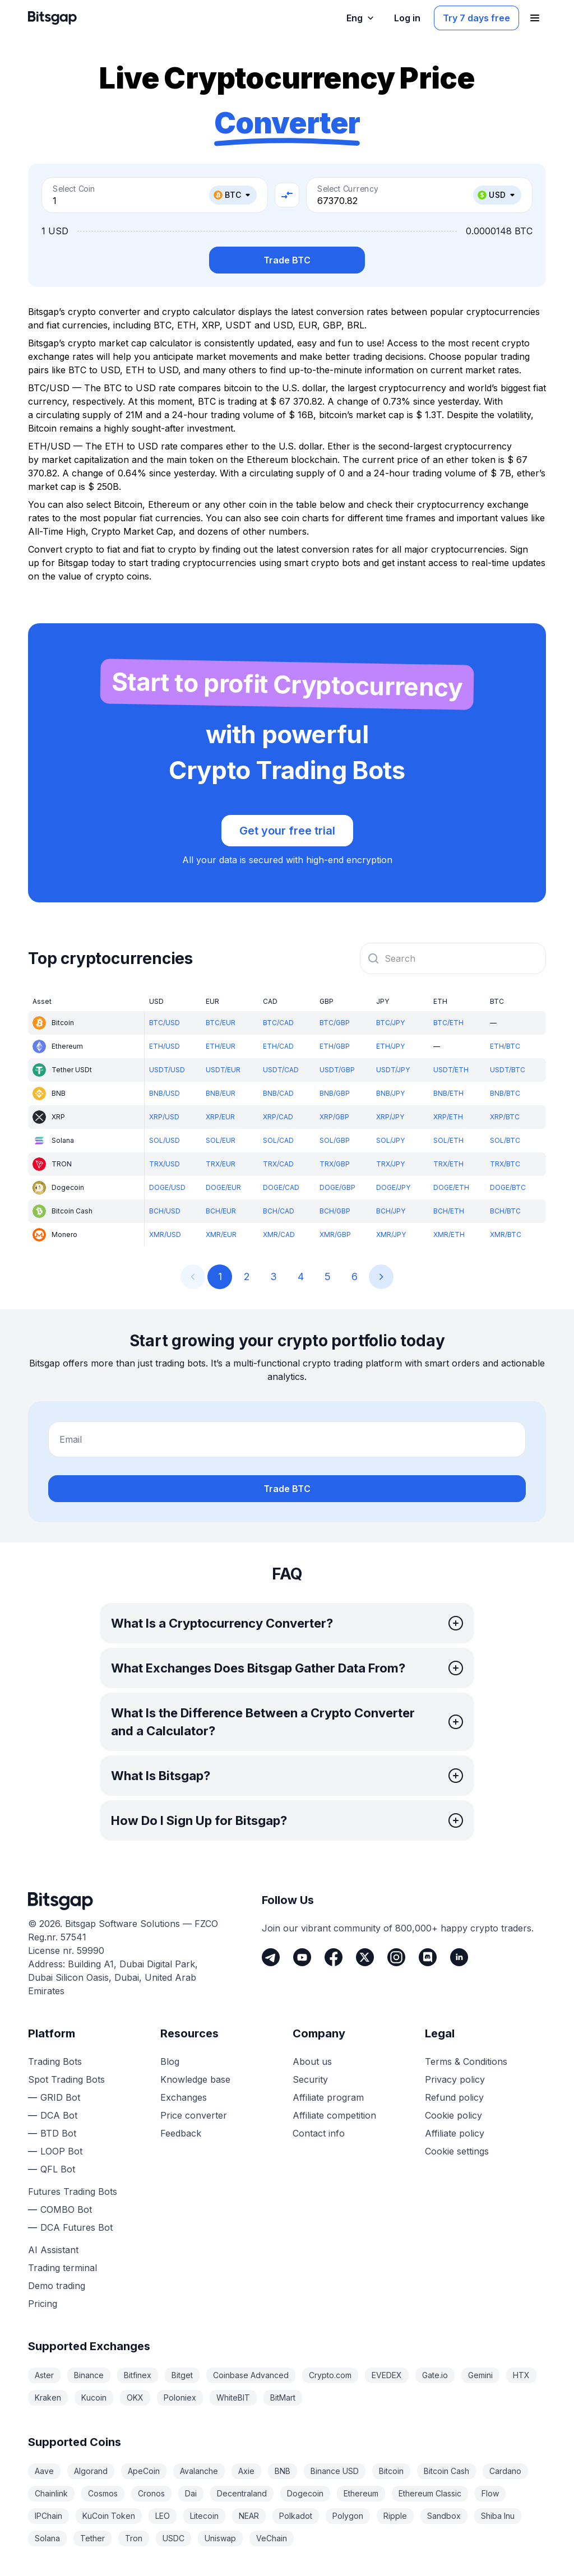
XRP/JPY (390, 1117)
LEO (162, 2516)
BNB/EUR (220, 1093)
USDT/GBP (337, 1069)
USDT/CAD (281, 1069)
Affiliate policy (454, 2133)
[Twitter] (365, 1957)
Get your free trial (287, 830)
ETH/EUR (220, 1046)
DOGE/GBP (337, 1187)
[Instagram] (396, 1957)
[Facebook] (333, 1957)
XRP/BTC (505, 1117)
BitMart (282, 2397)
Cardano (505, 2471)
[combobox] (453, 958)
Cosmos (103, 2493)
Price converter (193, 2115)
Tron (133, 2538)
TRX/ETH (448, 1164)
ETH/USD (164, 1046)
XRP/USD (164, 1117)
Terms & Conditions (466, 2061)
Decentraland (242, 2493)
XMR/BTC (505, 1234)
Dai (191, 2493)
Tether (92, 2538)
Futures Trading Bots (72, 2191)
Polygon (347, 2516)
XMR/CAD (279, 1234)
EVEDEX (387, 2375)
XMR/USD (165, 1234)
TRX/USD (164, 1164)
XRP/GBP (334, 1117)
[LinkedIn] (459, 1957)
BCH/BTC (505, 1211)
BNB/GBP (335, 1093)
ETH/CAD (278, 1046)
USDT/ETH (451, 1069)
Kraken (48, 2397)
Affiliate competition (334, 2115)
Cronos (151, 2493)
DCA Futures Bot (76, 2227)
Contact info (319, 2133)
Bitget (182, 2375)
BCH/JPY (390, 1211)
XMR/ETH (449, 1234)
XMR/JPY (391, 1234)
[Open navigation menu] (535, 18)
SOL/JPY (390, 1140)
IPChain (48, 2516)
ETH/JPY (390, 1046)
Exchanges (183, 2097)
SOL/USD (164, 1140)
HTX (521, 2375)
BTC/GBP (335, 1022)
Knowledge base (195, 2079)
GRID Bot (60, 2097)
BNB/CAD (278, 1093)
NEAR (249, 2516)
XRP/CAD (278, 1117)
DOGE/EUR (223, 1187)
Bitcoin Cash (446, 2471)
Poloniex (180, 2397)
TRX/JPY (390, 1164)
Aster (44, 2375)
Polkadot (295, 2516)
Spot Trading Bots (66, 2079)
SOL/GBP (335, 1140)
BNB (282, 2471)
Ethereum (361, 2493)
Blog (169, 2061)
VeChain (271, 2538)
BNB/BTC (505, 1093)
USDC (173, 2538)
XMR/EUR (221, 1234)
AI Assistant (53, 2249)
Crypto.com (330, 2375)
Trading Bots (55, 2061)
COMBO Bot (66, 2209)
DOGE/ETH (451, 1187)
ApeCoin (144, 2471)
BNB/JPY (390, 1093)
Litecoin (204, 2516)
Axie (246, 2471)
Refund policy (454, 2097)
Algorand (91, 2471)
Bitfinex (137, 2375)
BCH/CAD (278, 1211)
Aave (44, 2471)
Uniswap (220, 2538)
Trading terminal (62, 2267)
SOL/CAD (278, 1140)
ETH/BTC (505, 1046)
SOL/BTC (505, 1140)
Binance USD (335, 2471)
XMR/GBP (335, 1234)
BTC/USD (164, 1022)
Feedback (180, 2133)
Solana (47, 2538)
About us (312, 2061)
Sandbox (444, 2516)
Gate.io (435, 2375)
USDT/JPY (393, 1069)
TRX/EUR (220, 1164)
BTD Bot (58, 2133)
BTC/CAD (278, 1022)
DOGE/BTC (508, 1187)
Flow (490, 2493)
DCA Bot (58, 2115)
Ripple (395, 2516)
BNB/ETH (448, 1093)
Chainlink (51, 2493)
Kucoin (94, 2397)
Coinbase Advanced (251, 2375)
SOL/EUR (220, 1140)
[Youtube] (302, 1957)
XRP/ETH (448, 1117)
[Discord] (428, 1957)
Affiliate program (328, 2097)
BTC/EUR (220, 1022)
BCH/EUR (221, 1211)
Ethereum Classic (430, 2493)
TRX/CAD (278, 1164)
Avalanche (199, 2471)
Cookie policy (453, 2115)
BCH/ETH (448, 1211)
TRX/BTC (505, 1164)
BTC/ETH (448, 1022)
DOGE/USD (167, 1187)
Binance (89, 2375)
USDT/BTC (507, 1069)
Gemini (480, 2375)
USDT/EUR (223, 1069)
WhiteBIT (233, 2397)
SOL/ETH (448, 1140)
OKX (135, 2397)
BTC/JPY (390, 1022)
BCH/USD (164, 1211)
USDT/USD (167, 1069)
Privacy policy (455, 2079)
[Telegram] (271, 1957)
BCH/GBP (335, 1211)
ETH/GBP (335, 1046)
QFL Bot (57, 2169)
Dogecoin (305, 2493)
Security (310, 2079)
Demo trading (56, 2285)
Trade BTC (287, 260)
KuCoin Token (108, 2516)
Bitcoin (391, 2471)
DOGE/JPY (393, 1187)
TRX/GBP (335, 1164)
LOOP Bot (61, 2151)
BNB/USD (164, 1093)
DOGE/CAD (281, 1187)
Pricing (42, 2303)
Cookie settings (457, 2151)
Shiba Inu (498, 2516)
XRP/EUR (220, 1117)
